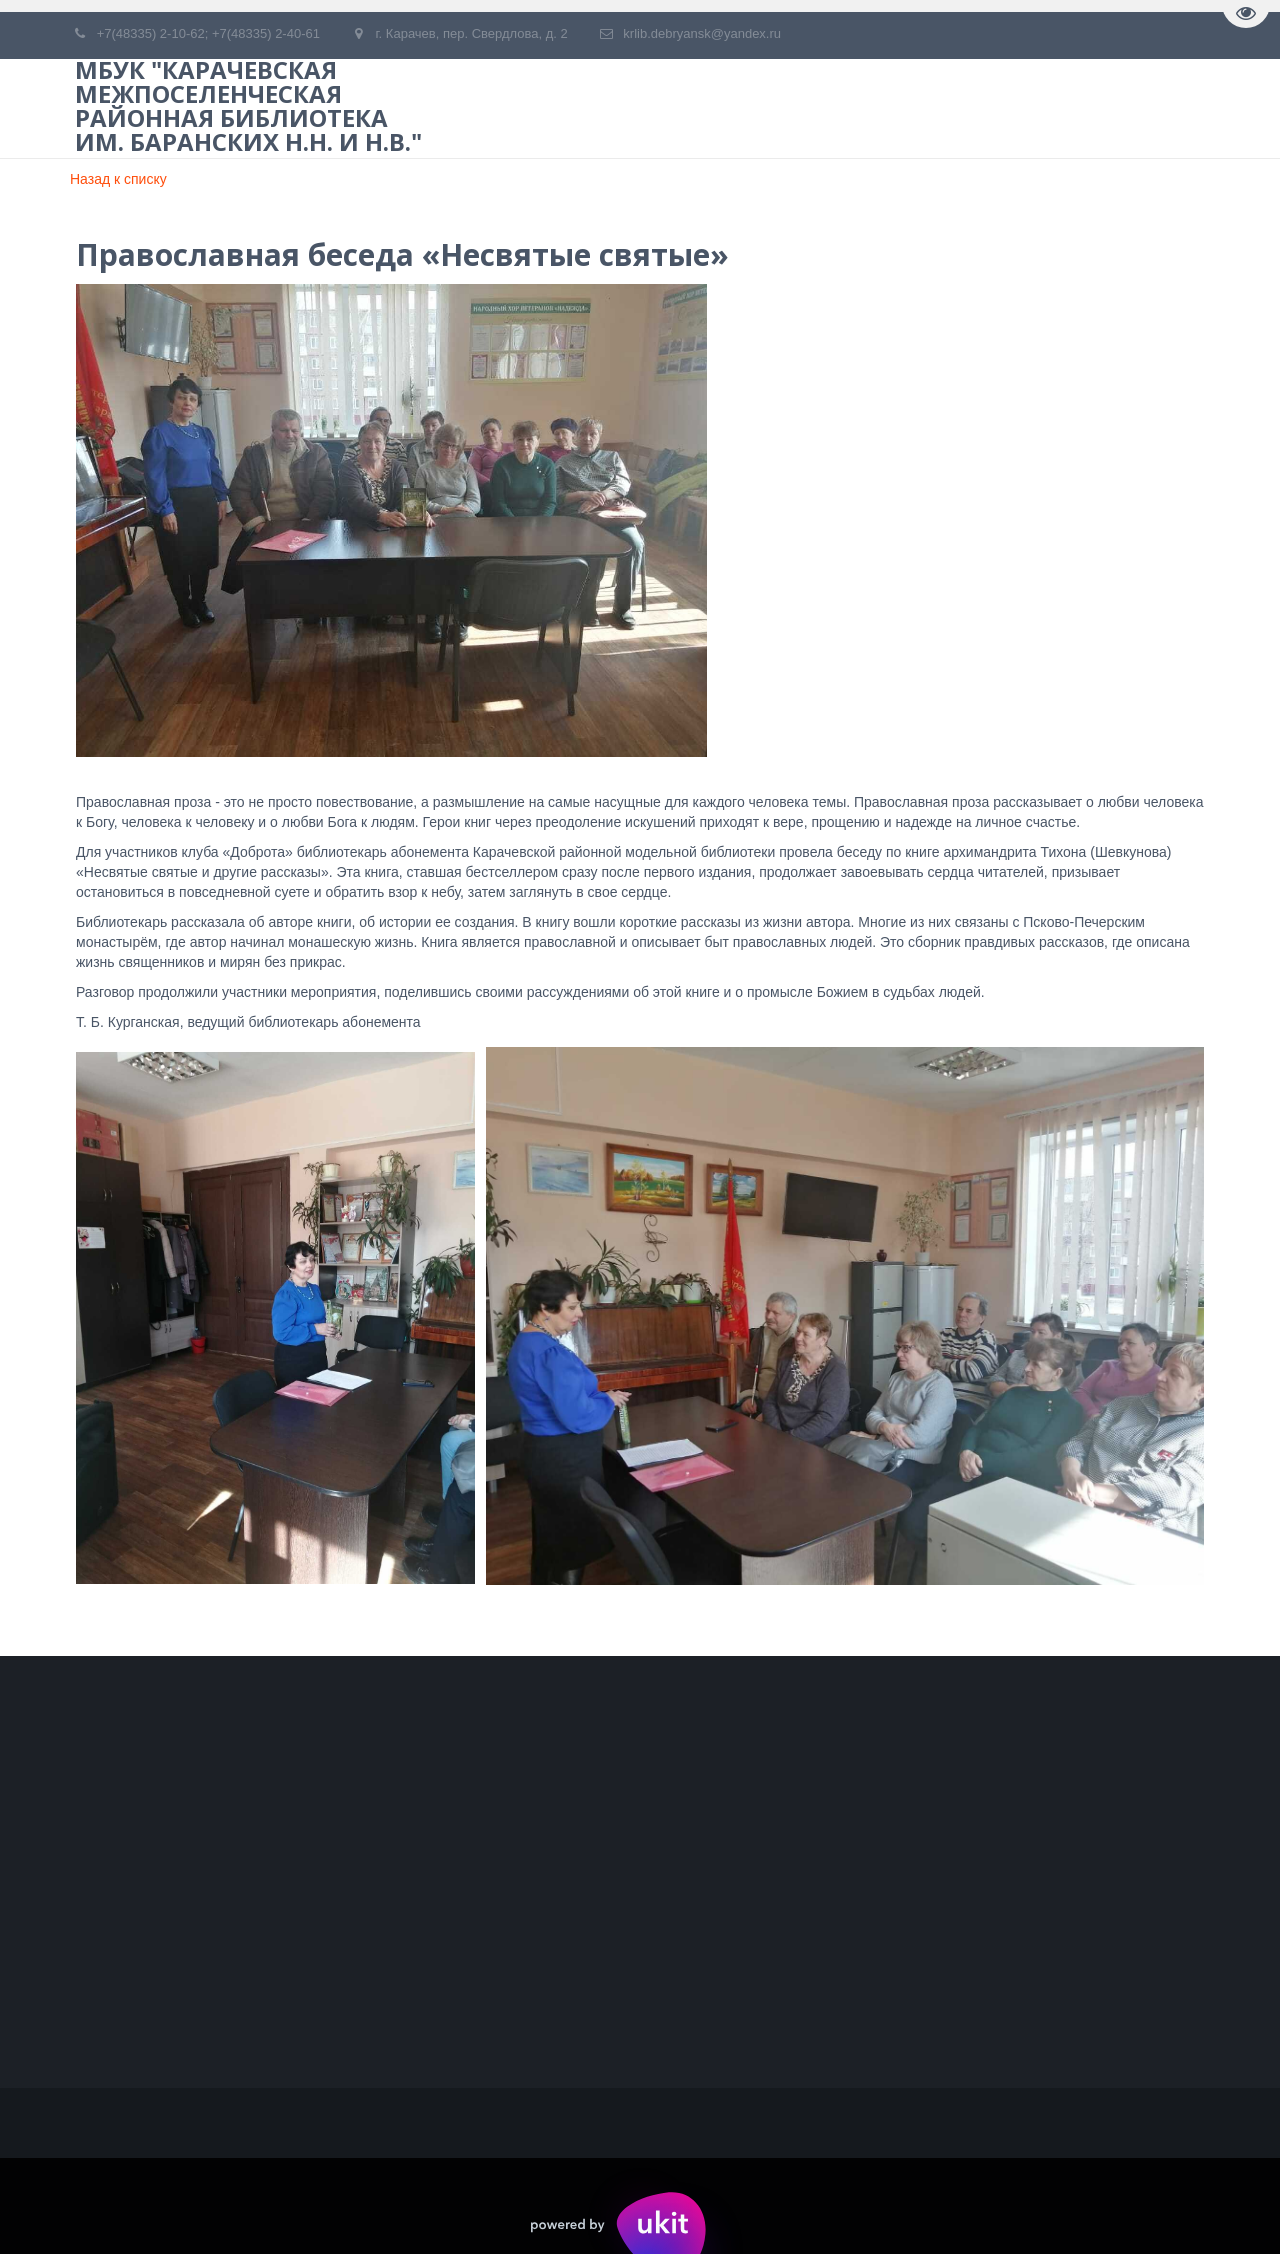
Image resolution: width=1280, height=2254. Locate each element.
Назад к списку (118, 179)
